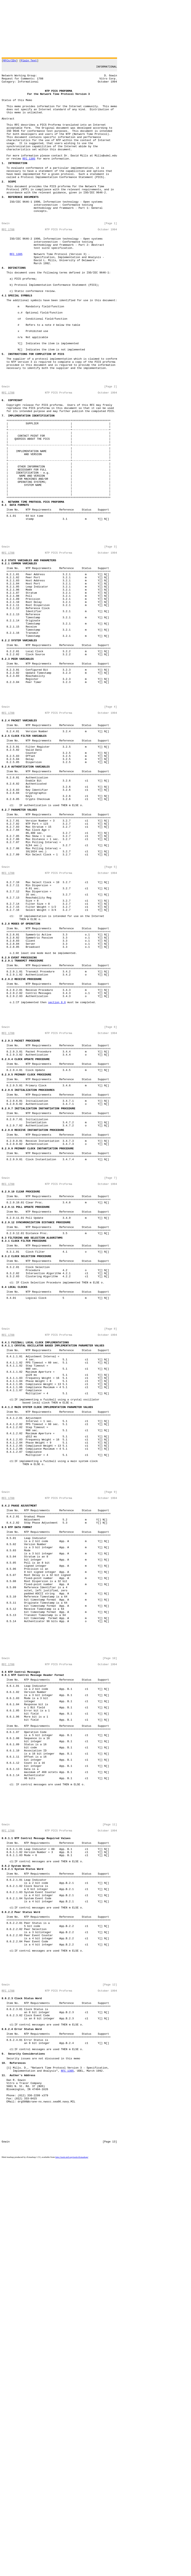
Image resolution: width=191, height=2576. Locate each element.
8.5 (4, 1820)
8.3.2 (6, 1495)
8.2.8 (6, 1096)
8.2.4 (6, 852)
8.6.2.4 (7, 2423)
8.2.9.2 (7, 1163)
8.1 (4, 594)
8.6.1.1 (7, 2194)
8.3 (4, 1473)
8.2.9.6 (7, 1296)
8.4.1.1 (7, 1602)
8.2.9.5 (7, 1277)
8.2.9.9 (7, 1366)
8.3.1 (6, 1477)
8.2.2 (6, 756)
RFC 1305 (28, 178)
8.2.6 (6, 908)
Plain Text (29, 61)
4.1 (4, 342)
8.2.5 (6, 871)
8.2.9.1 (7, 1141)
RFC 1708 (8, 263)
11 (3, 2478)
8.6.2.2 (7, 2282)
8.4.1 (6, 1599)
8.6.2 (6, 2227)
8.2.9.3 (7, 1237)
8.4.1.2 (7, 1676)
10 (3, 2463)
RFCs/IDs (9, 61)
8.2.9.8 (7, 1344)
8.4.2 (6, 1795)
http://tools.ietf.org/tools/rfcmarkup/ (71, 2574)
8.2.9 (6, 1137)
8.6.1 (6, 1998)
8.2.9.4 (7, 1259)
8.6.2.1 (7, 2231)
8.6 (4, 1994)
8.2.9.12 (8, 1455)
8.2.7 (6, 960)
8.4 (4, 1532)
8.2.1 (6, 664)
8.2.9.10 (8, 1418)
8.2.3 (6, 778)
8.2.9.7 (7, 1318)
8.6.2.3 (7, 2386)
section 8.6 (57, 1190)
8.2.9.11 (8, 1436)
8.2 (4, 660)
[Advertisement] (95, 28)
